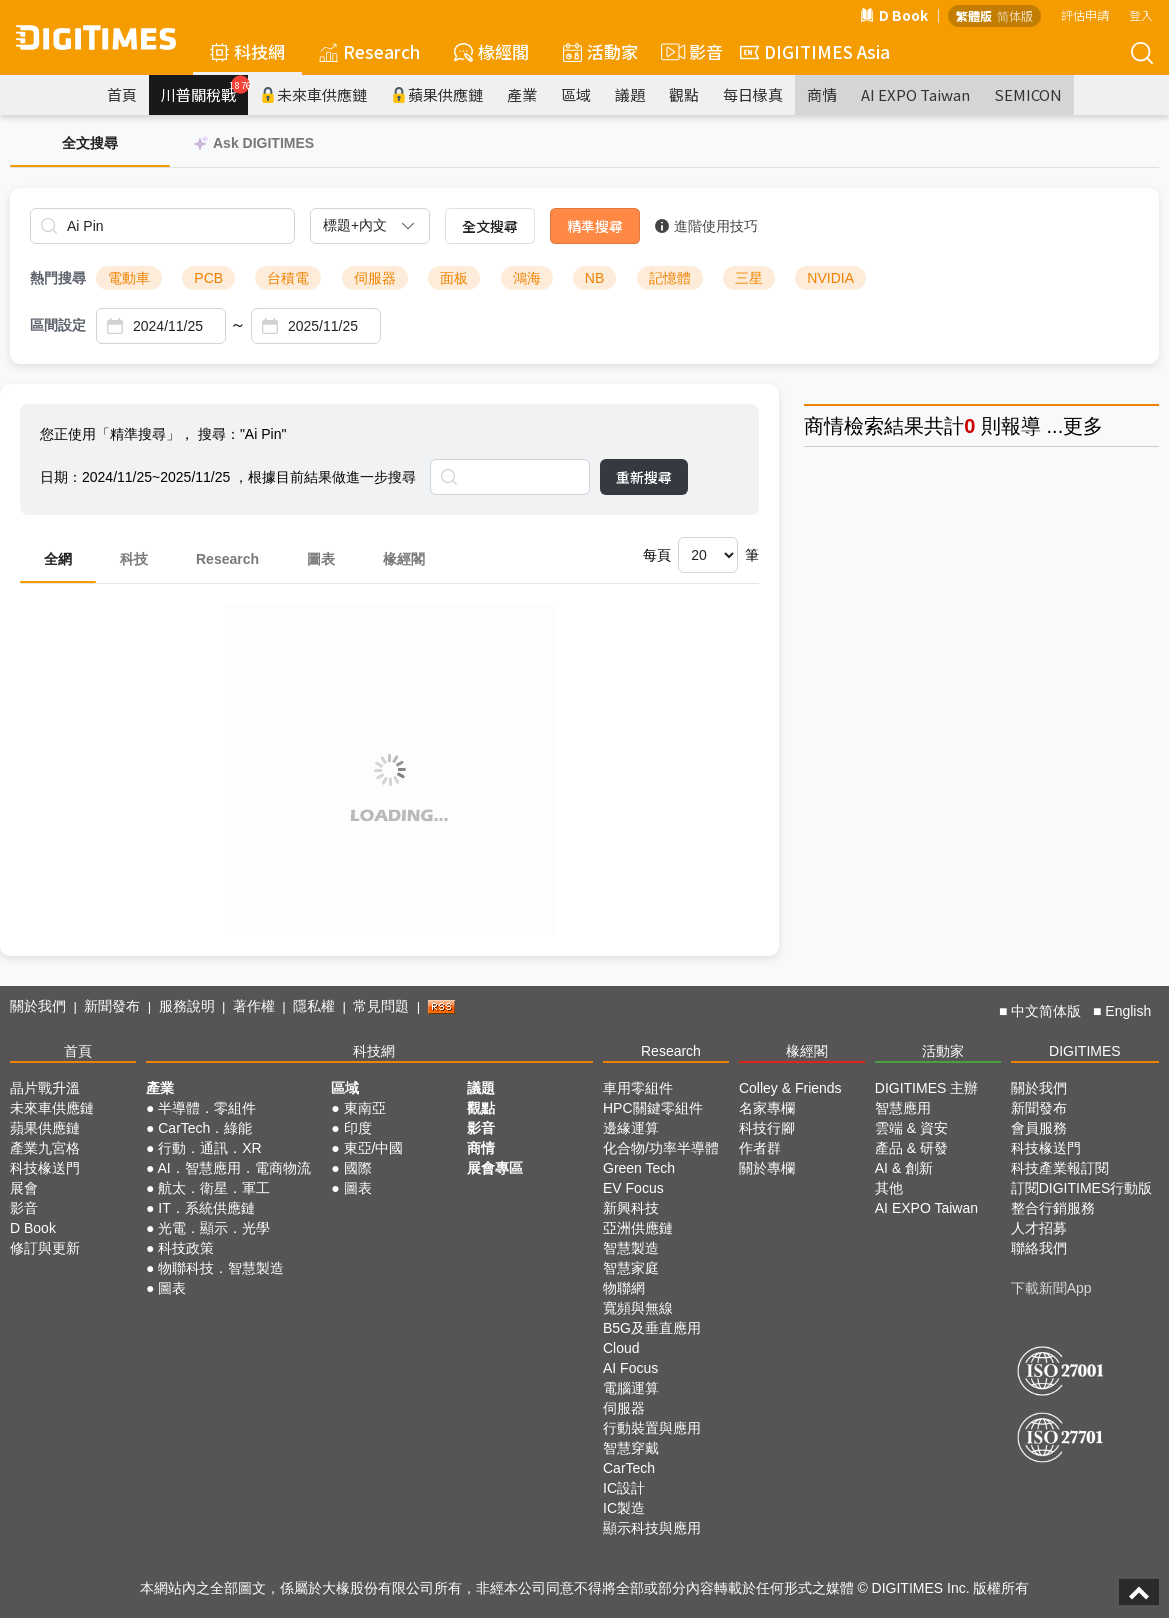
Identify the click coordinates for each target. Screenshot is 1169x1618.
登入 (1141, 14)
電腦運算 (631, 1388)
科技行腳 (767, 1128)
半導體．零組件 (207, 1108)
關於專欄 (767, 1168)
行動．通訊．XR (209, 1148)
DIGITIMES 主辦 (926, 1088)
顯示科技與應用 (652, 1528)
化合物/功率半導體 (661, 1148)
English (1128, 1011)
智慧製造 (631, 1248)
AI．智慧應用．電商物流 (233, 1168)
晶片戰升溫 (45, 1088)
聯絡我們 (1039, 1248)
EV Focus (633, 1188)
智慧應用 (903, 1108)
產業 (522, 94)
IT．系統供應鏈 (206, 1208)
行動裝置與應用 (652, 1428)
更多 (1083, 426)
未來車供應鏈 (313, 94)
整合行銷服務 (1053, 1208)
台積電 (288, 278)
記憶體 (670, 278)
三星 (749, 278)
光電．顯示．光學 (214, 1228)
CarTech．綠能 (205, 1128)
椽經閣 (491, 51)
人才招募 (1039, 1228)
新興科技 (631, 1208)
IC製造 (624, 1508)
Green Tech (639, 1168)
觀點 (684, 94)
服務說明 (187, 1006)
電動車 (129, 278)
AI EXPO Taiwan (915, 94)
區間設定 (58, 325)
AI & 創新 (904, 1168)
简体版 (1015, 15)
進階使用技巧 (706, 226)
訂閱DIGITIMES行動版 (1082, 1188)
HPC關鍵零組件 (653, 1108)
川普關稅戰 (204, 90)
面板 (454, 278)
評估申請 (1085, 14)
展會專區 (495, 1168)
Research (369, 51)
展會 (24, 1188)
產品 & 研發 (911, 1148)
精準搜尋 (595, 226)
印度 (358, 1128)
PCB (208, 278)
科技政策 (186, 1248)
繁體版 (974, 15)
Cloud (621, 1348)
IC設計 (624, 1488)
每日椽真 (753, 94)
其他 (889, 1188)
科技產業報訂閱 (1060, 1168)
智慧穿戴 (631, 1448)
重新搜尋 (644, 477)
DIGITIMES (1085, 1051)
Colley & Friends (790, 1088)
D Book (894, 15)
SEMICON (1028, 94)
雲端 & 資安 (911, 1128)
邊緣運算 (631, 1128)
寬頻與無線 (638, 1308)
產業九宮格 (45, 1148)
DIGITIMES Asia (815, 51)
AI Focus (630, 1368)
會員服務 (1039, 1128)
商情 (822, 94)
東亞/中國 (374, 1148)
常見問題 (381, 1006)
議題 (630, 94)
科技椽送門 (45, 1168)
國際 (358, 1168)
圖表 (321, 559)
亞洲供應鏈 (638, 1228)
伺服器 (375, 278)
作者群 (760, 1148)
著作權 (254, 1006)
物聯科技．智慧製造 (221, 1268)
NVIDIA (830, 278)
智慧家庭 (631, 1268)
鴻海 (527, 278)
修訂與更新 (45, 1248)
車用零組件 (638, 1088)
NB (594, 278)
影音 (689, 52)
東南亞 (365, 1108)
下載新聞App (1051, 1288)
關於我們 (38, 1006)
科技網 (247, 51)
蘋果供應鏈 (437, 94)
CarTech (629, 1468)
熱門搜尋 (58, 278)
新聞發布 (112, 1006)
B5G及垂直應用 (652, 1328)
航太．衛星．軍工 (214, 1188)
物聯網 (624, 1288)
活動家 (600, 51)
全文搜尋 (490, 226)
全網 (58, 559)
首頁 (122, 94)
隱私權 (314, 1006)
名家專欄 (767, 1108)
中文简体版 (1046, 1011)
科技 (134, 559)
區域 (576, 94)
